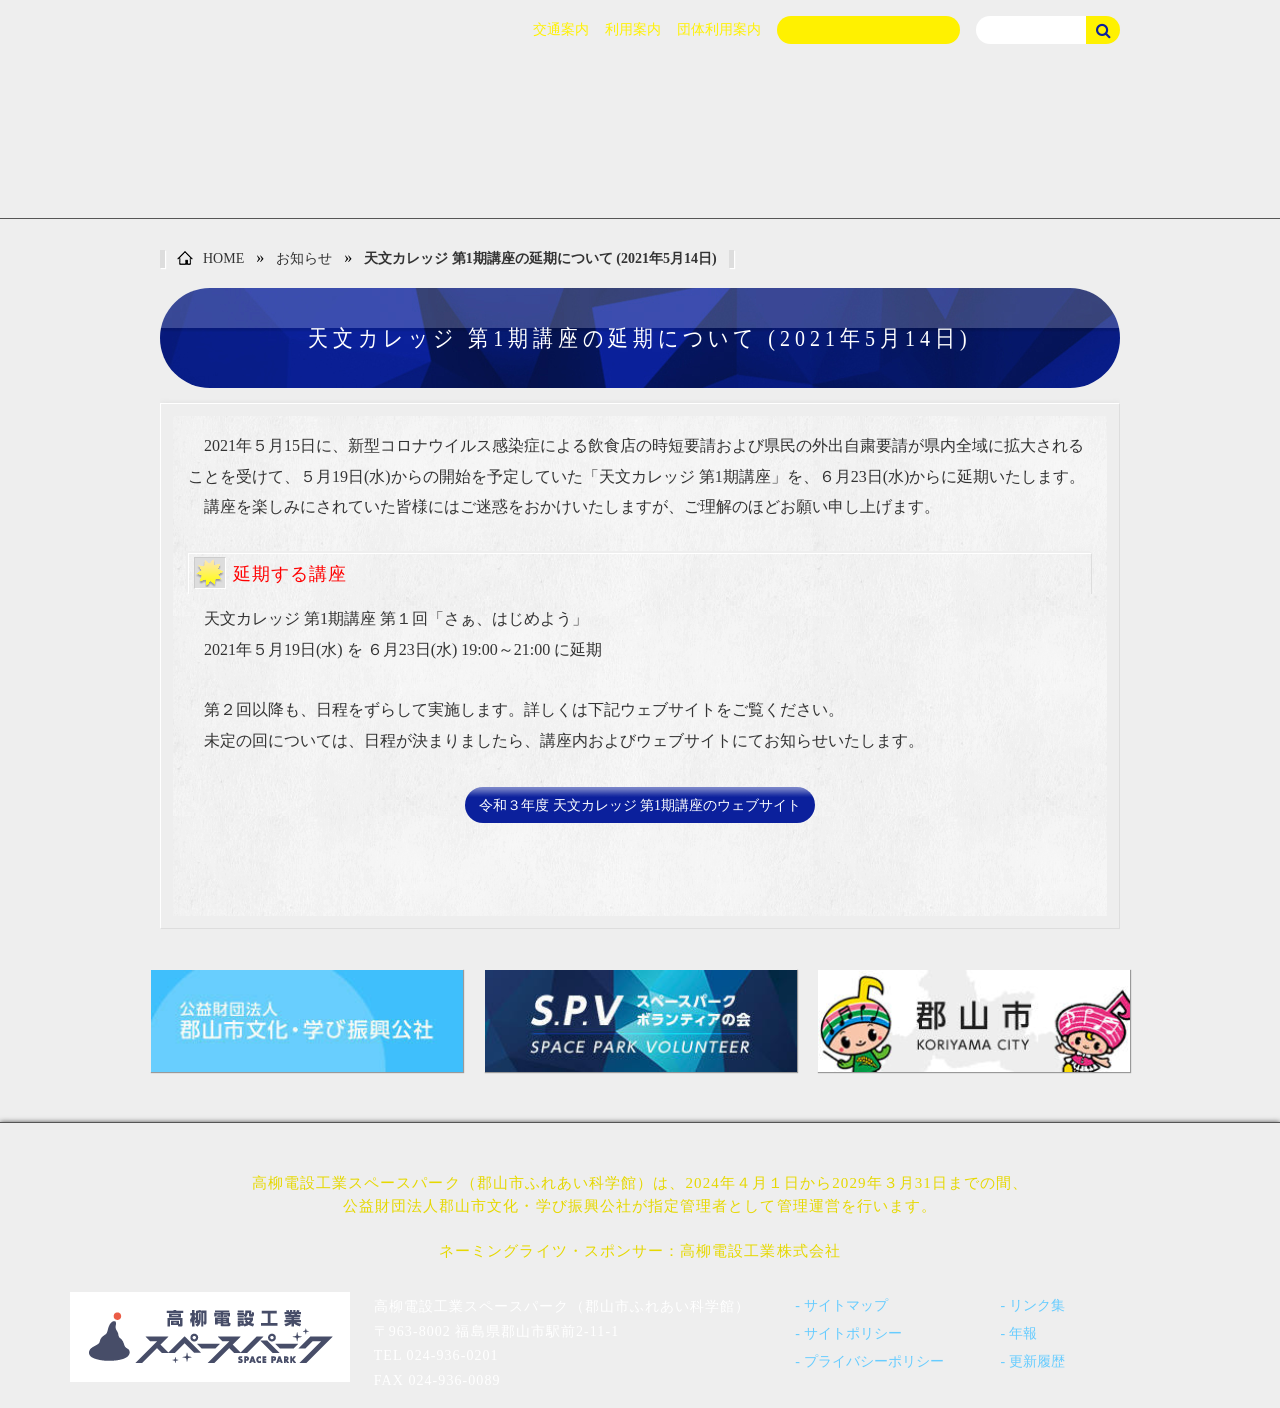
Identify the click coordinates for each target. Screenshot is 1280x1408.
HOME (210, 259)
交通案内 (561, 29)
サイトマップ (846, 1305)
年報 (1023, 1333)
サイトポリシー (853, 1333)
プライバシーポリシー (874, 1361)
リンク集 (1037, 1305)
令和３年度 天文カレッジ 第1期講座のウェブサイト (640, 805)
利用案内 (633, 29)
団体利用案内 (719, 29)
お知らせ (304, 258)
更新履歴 (1037, 1361)
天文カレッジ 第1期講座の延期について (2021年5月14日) (540, 258)
